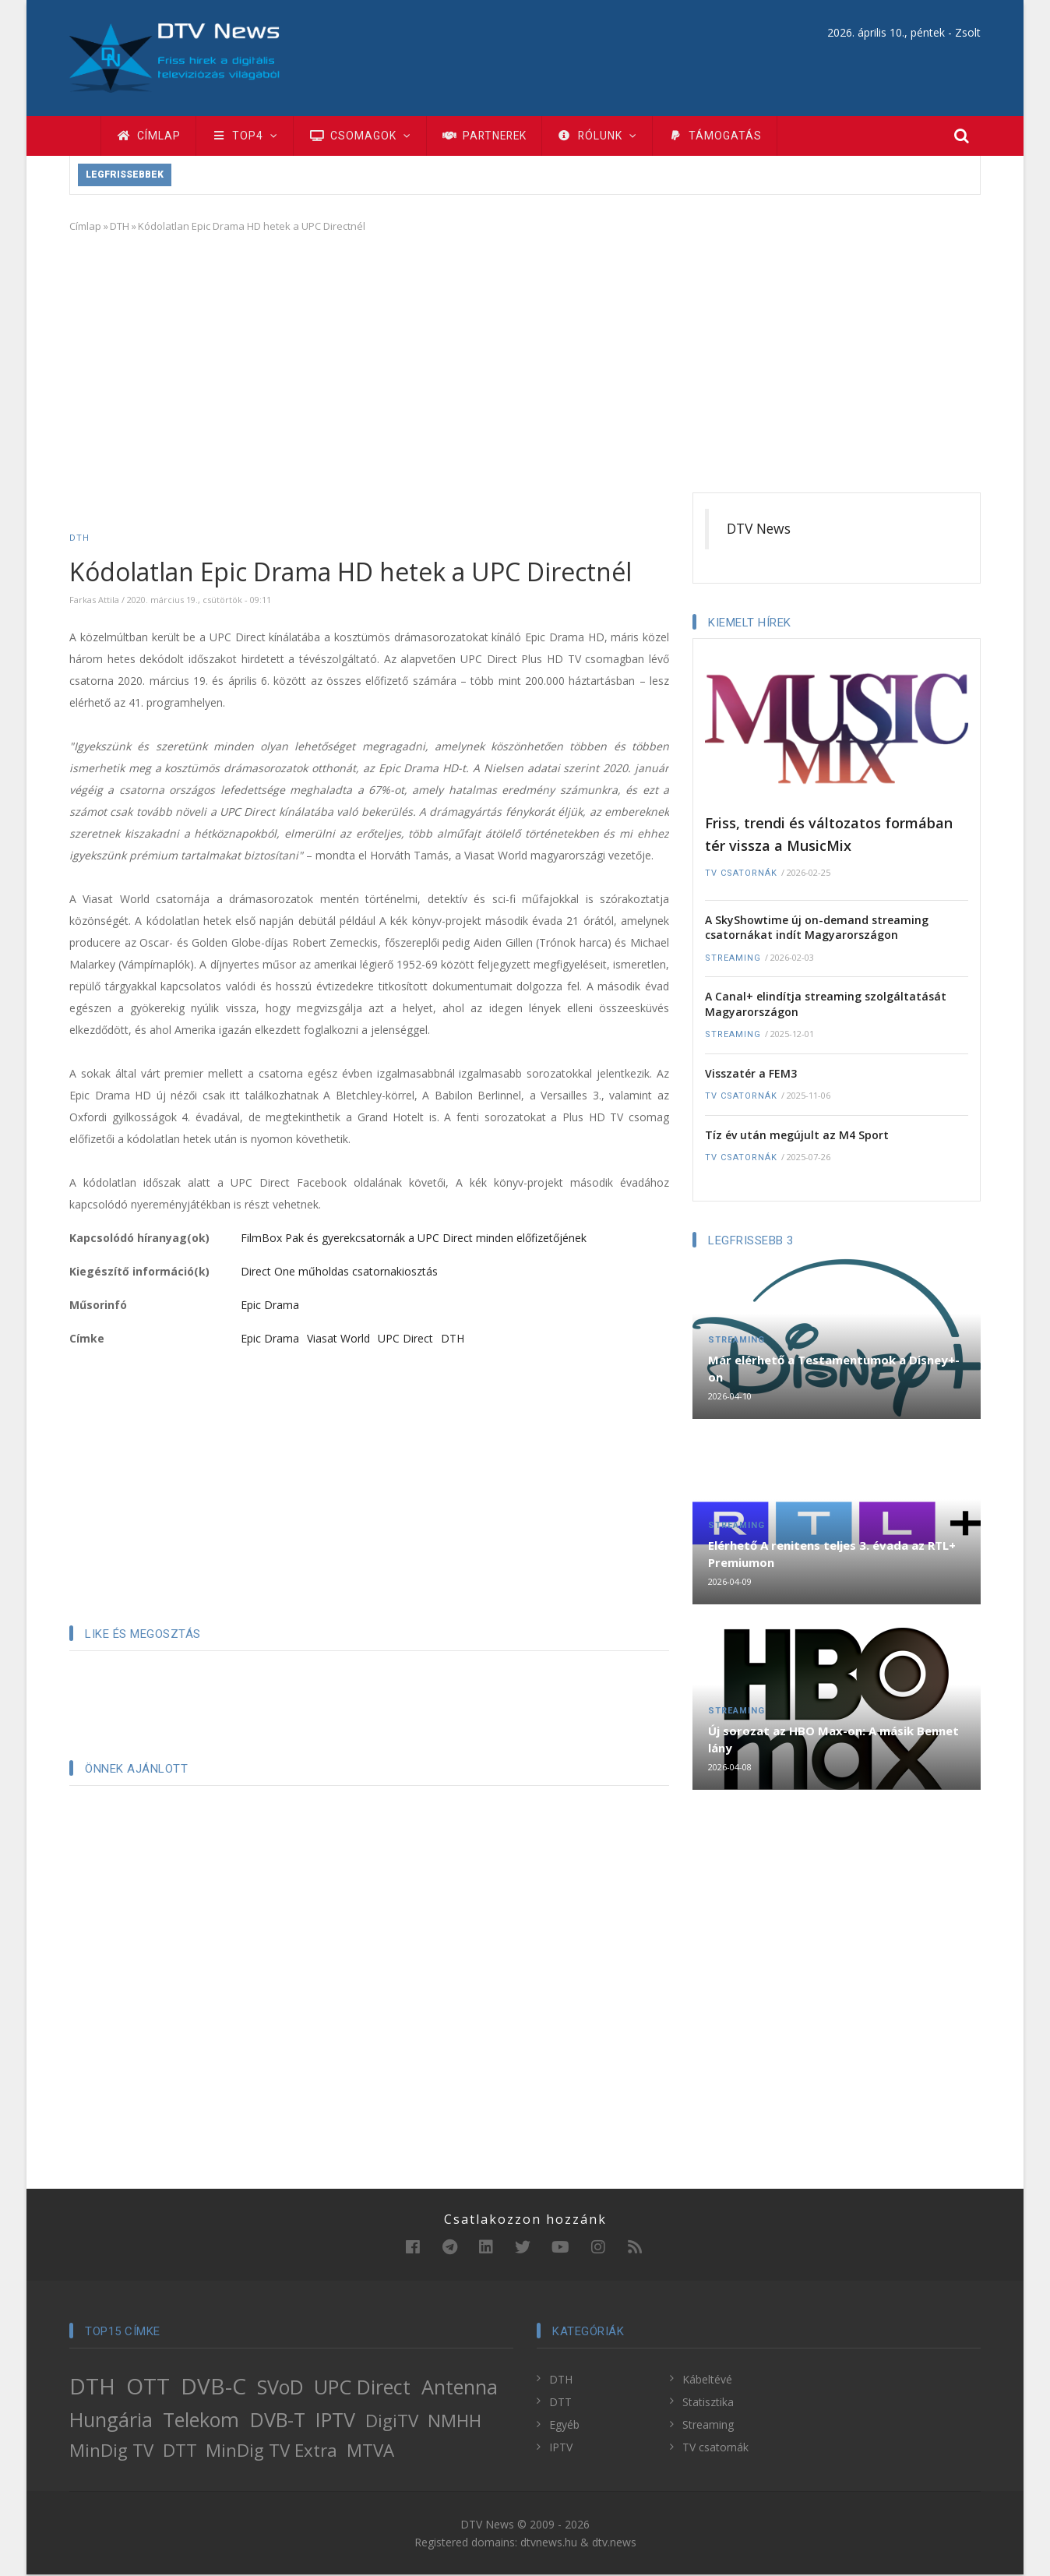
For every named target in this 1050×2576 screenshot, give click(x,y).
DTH (119, 228)
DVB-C (213, 2387)
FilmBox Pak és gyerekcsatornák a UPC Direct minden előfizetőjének (414, 1239)
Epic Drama (270, 1306)
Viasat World (338, 1339)
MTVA (370, 2452)
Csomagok (363, 136)
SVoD (280, 2388)
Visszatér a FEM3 (751, 1074)
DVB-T (277, 2421)
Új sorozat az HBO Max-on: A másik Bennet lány (833, 1740)
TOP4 (246, 136)
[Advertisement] (525, 361)
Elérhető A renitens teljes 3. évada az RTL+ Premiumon (832, 1555)
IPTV (335, 2421)
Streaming (733, 960)
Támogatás (726, 136)
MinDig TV (111, 2452)
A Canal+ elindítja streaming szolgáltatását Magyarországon (825, 1005)
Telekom (201, 2421)
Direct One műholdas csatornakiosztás (339, 1272)
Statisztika (708, 2403)
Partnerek (490, 136)
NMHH (454, 2422)
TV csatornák (741, 875)
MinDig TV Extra (271, 2452)
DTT (180, 2452)
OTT (148, 2387)
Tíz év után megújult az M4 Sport (797, 1136)
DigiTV (391, 2422)
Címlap (149, 136)
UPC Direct (405, 1339)
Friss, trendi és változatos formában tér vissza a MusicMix (829, 835)
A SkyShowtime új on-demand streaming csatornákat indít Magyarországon (816, 929)
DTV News (759, 529)
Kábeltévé (707, 2380)
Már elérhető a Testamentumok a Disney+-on (834, 1369)
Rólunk (606, 136)
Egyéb (564, 2426)
